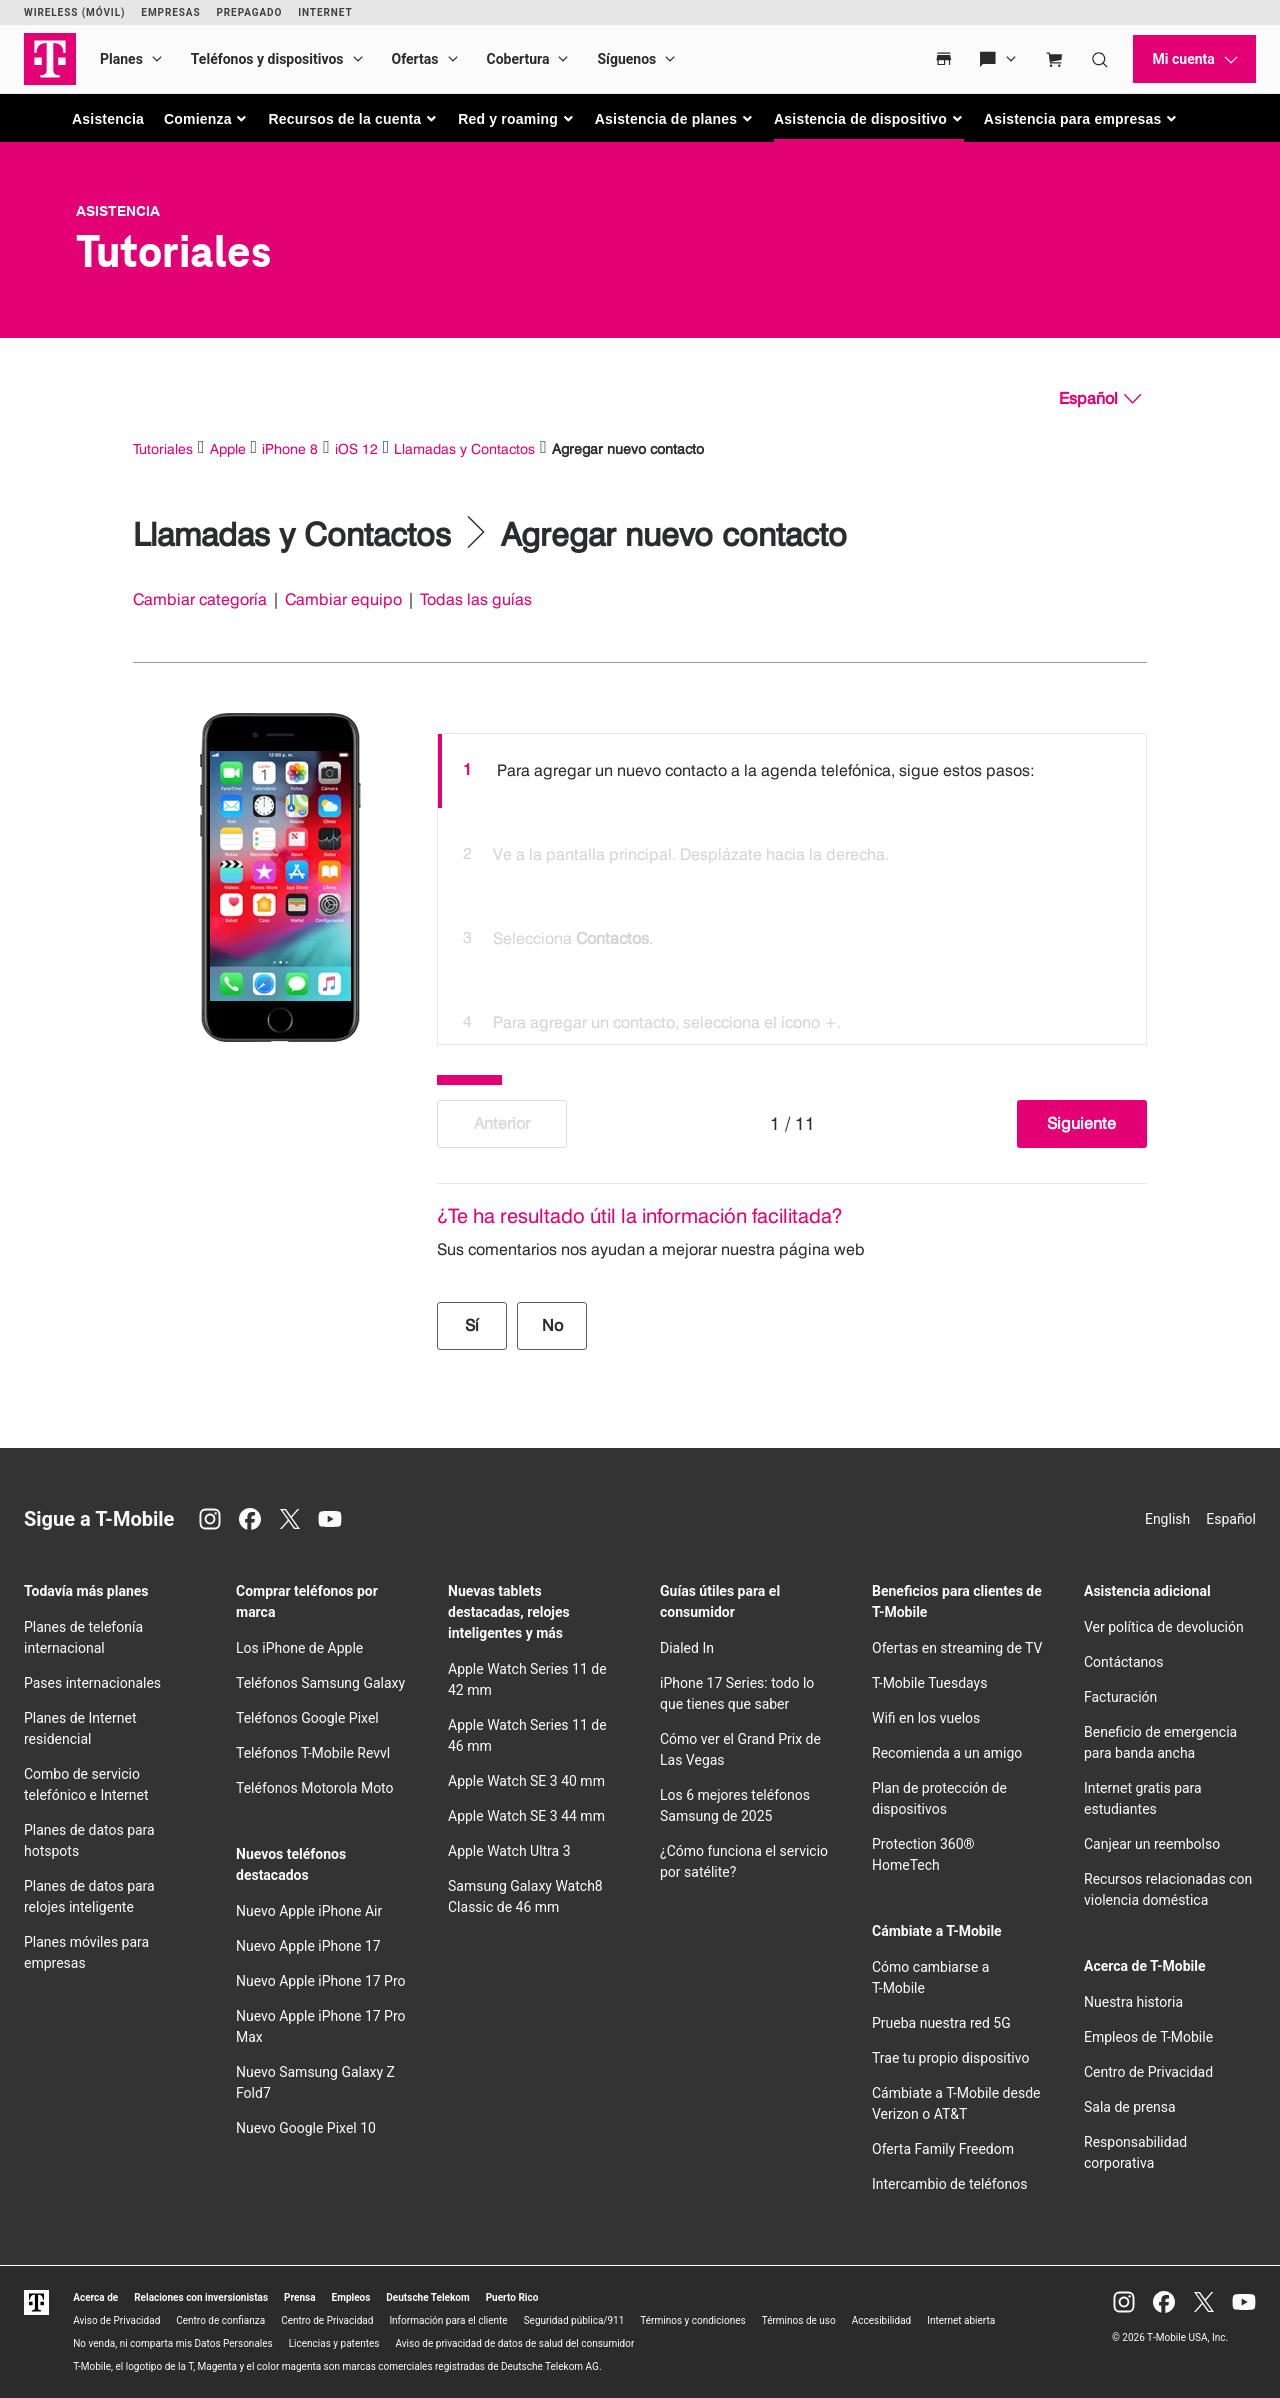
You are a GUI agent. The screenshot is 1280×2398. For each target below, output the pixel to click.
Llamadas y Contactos (464, 448)
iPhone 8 (290, 448)
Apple (228, 448)
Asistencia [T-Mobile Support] (118, 211)
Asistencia (108, 119)
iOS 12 (356, 448)
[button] (206, 119)
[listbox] (792, 884)
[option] (792, 771)
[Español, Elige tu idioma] (1100, 399)
